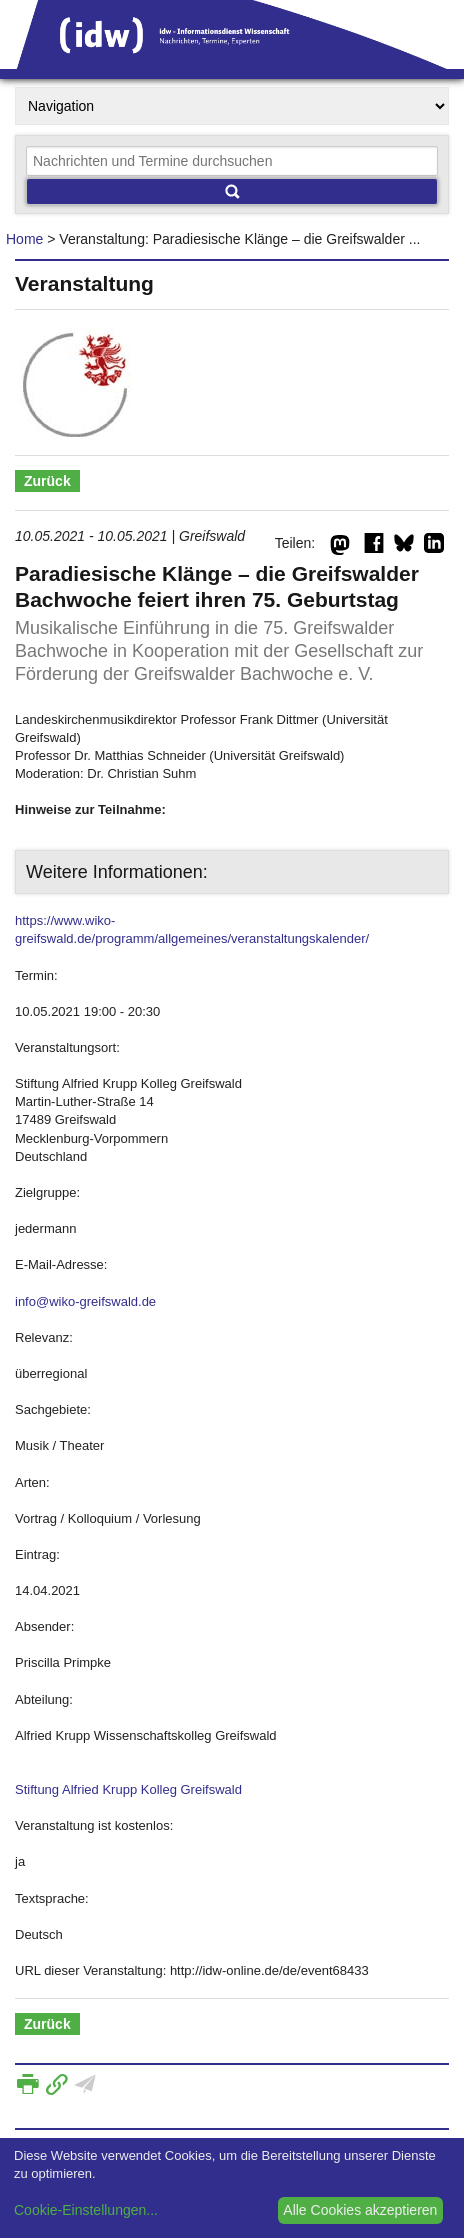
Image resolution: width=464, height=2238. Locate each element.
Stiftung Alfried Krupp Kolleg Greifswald (128, 1789)
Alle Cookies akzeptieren (360, 2210)
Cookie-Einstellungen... (86, 2210)
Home (24, 239)
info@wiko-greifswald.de (85, 1301)
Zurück (47, 481)
